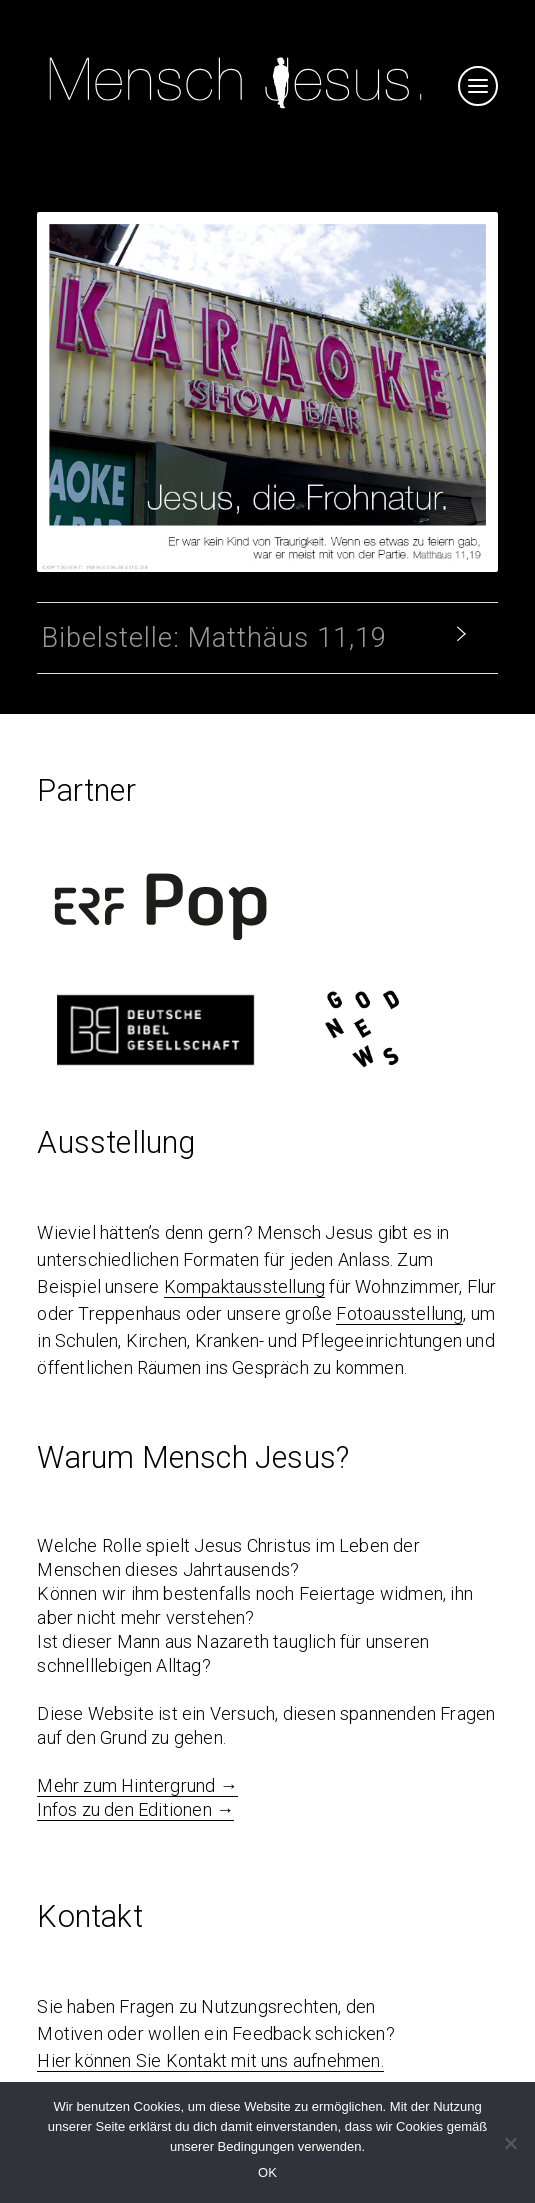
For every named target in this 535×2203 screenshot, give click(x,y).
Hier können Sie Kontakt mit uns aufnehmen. (210, 2060)
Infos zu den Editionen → (135, 1809)
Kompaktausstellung (245, 1286)
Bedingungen (256, 2146)
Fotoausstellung (399, 1313)
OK (267, 2172)
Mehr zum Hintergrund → (137, 1785)
